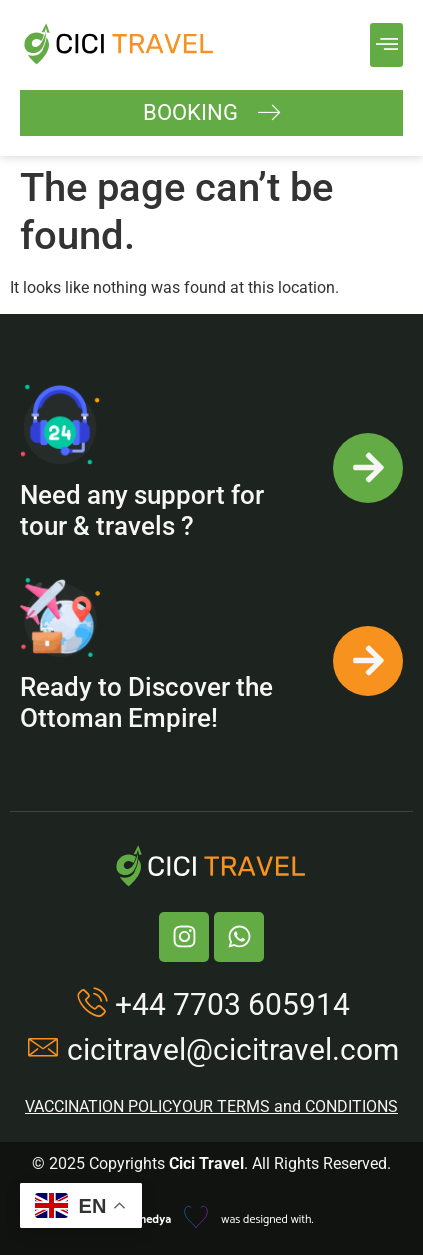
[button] (386, 45)
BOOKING (212, 113)
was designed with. (211, 1220)
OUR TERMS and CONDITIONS (290, 1106)
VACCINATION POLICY (103, 1106)
